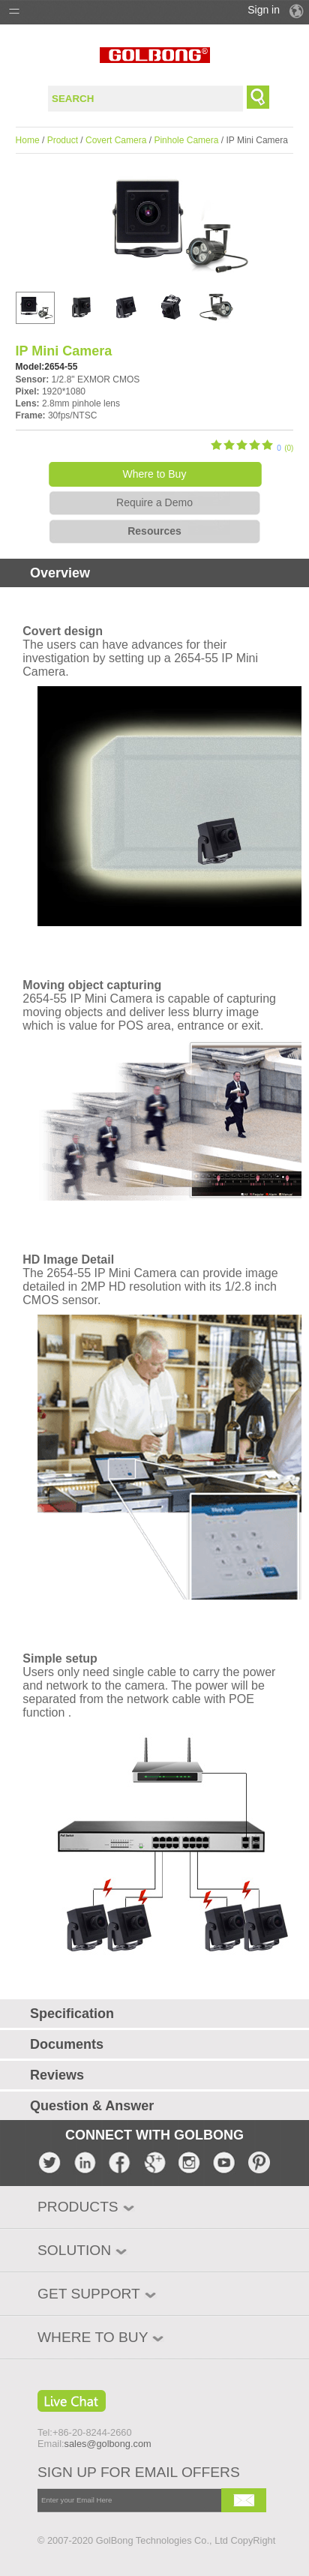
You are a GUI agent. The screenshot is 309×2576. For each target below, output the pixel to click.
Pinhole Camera (186, 140)
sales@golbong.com (108, 2443)
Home (28, 140)
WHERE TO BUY (93, 2337)
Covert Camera (116, 140)
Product (62, 140)
